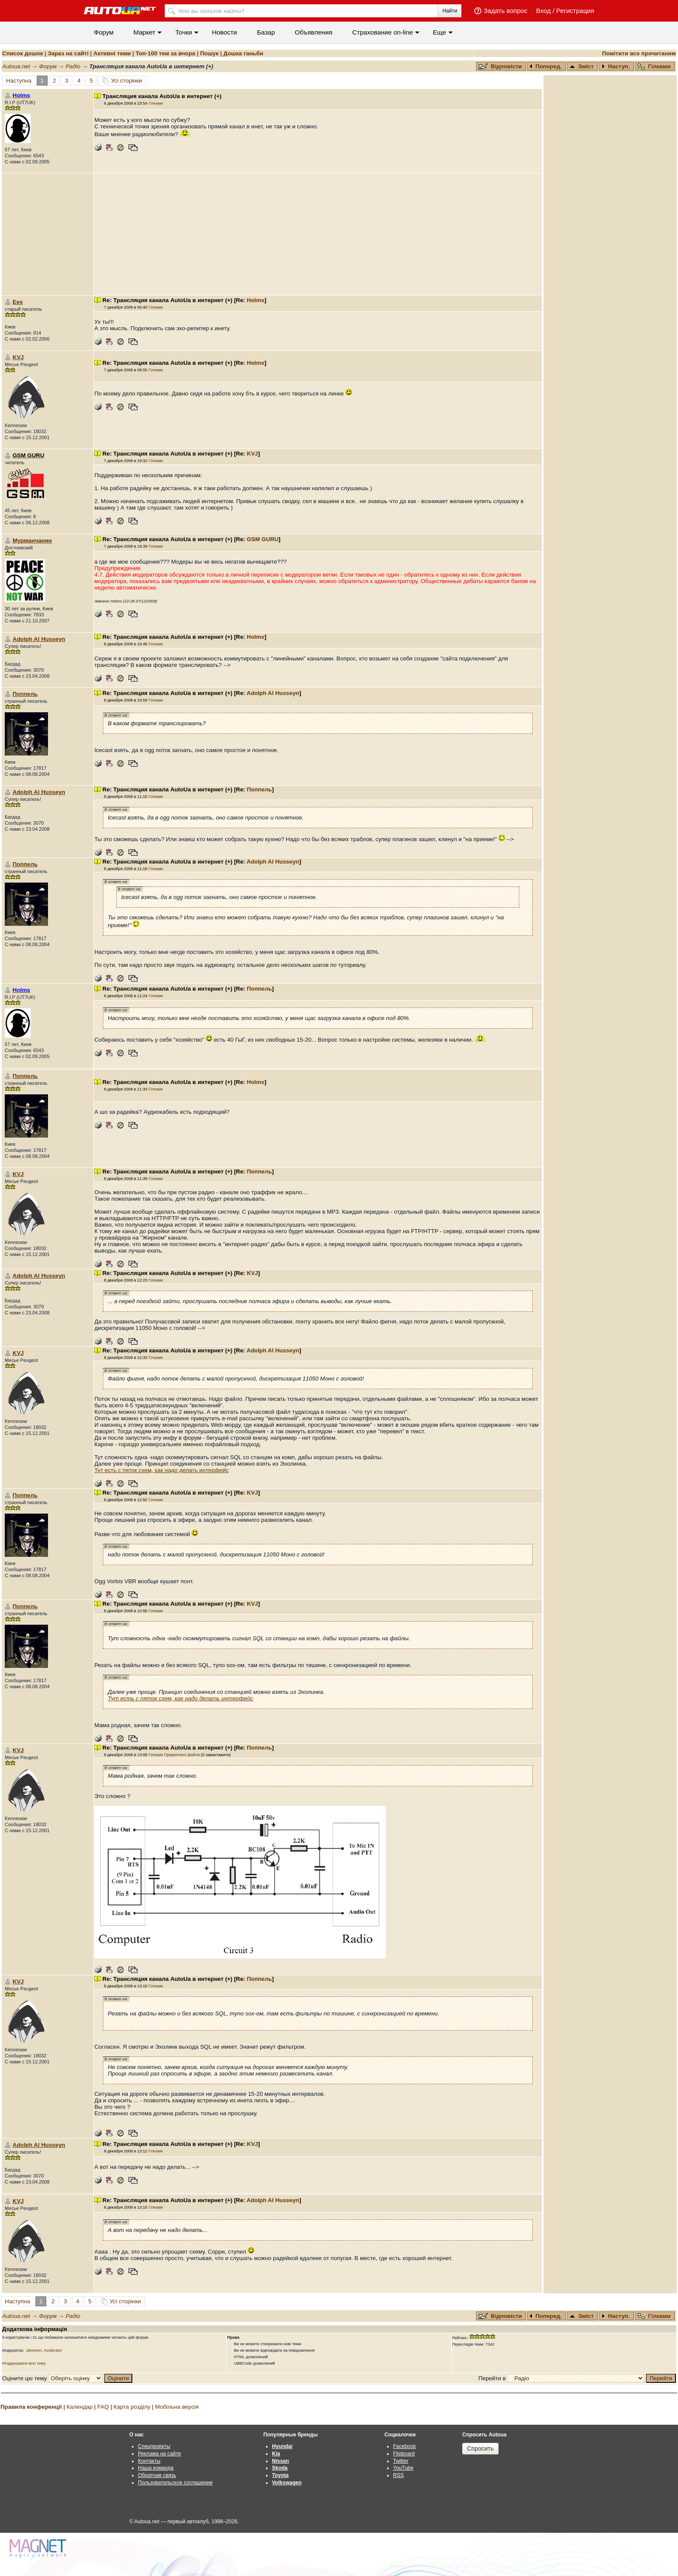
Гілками (654, 66)
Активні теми (112, 53)
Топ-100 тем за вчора (165, 53)
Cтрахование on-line (382, 32)
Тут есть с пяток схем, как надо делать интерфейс (161, 1470)
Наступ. (615, 66)
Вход (543, 10)
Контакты (149, 2461)
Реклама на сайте (159, 2454)
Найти (449, 11)
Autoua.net (16, 66)
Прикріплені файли (182, 1755)
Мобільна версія (176, 2407)
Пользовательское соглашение (175, 2483)
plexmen (34, 2350)
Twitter (400, 2461)
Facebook (404, 2446)
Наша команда (155, 2468)
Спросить (480, 2448)
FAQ (103, 2407)
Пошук (209, 53)
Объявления (314, 32)
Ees (18, 302)
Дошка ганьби (243, 53)
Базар (266, 32)
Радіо (73, 66)
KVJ (18, 357)
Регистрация (575, 10)
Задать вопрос (505, 10)
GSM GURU (262, 539)
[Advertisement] (317, 234)
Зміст (581, 66)
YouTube (403, 2468)
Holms (256, 300)
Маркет (145, 32)
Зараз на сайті (68, 53)
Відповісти (501, 66)
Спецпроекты (154, 2446)
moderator (53, 2350)
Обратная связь (157, 2475)
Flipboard (404, 2454)
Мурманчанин (32, 540)
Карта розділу (132, 2407)
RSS (398, 2475)
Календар (80, 2407)
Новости (224, 32)
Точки (183, 32)
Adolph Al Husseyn (39, 639)
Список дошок (22, 53)
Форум (104, 32)
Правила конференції (31, 2407)
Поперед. (545, 66)
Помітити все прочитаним (639, 53)
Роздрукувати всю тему (24, 2363)
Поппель (25, 694)
